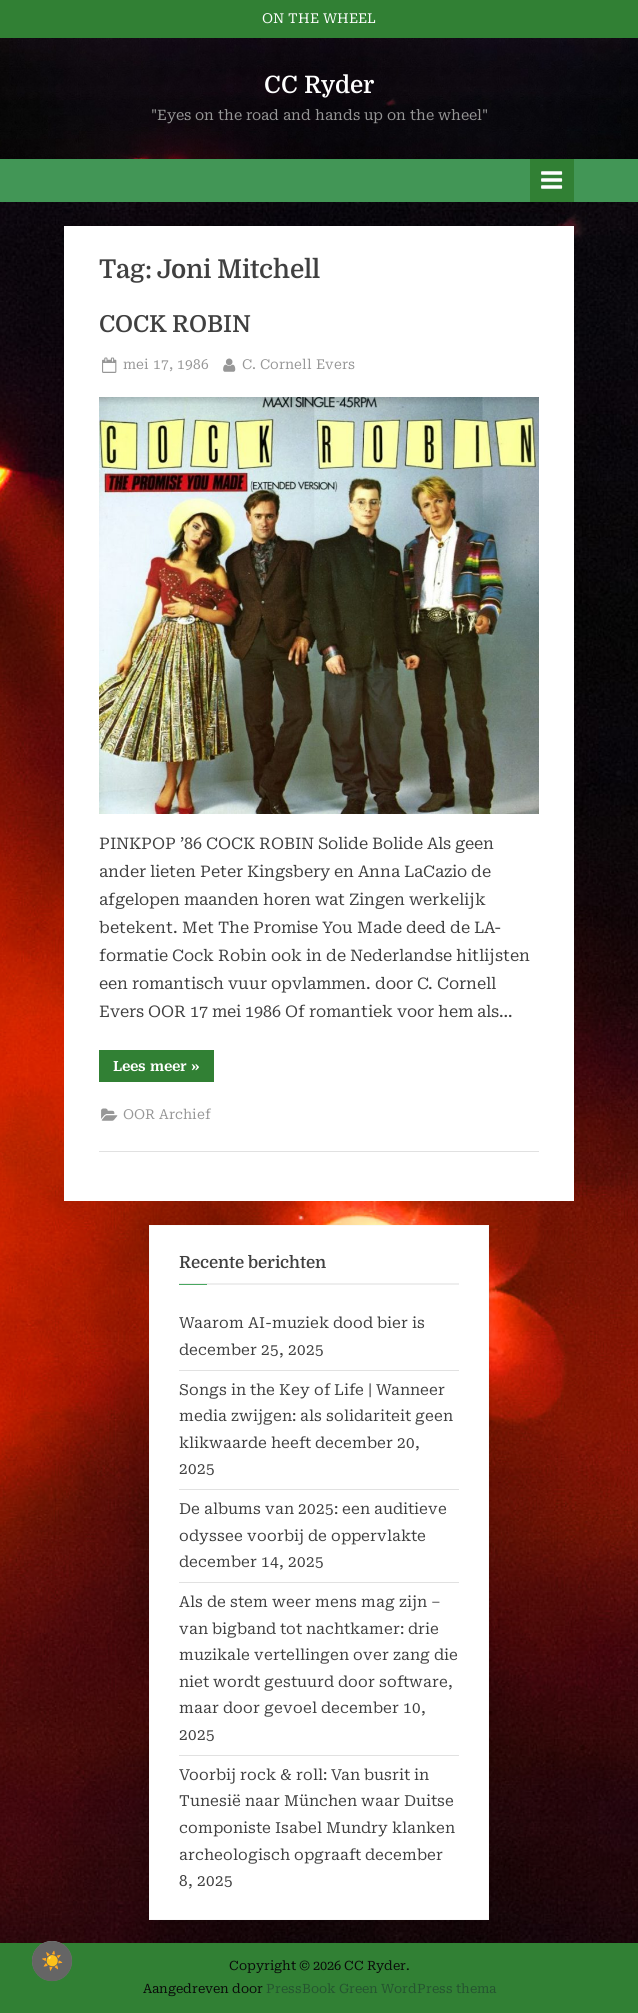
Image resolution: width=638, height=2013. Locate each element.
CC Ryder (319, 85)
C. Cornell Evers (298, 362)
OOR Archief (167, 1114)
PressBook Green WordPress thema (381, 1988)
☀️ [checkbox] (52, 1961)
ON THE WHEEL (319, 18)
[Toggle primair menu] (552, 180)
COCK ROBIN (175, 324)
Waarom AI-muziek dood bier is (302, 1323)
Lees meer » (163, 1069)
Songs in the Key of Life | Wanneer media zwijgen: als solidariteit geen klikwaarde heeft (316, 1416)
